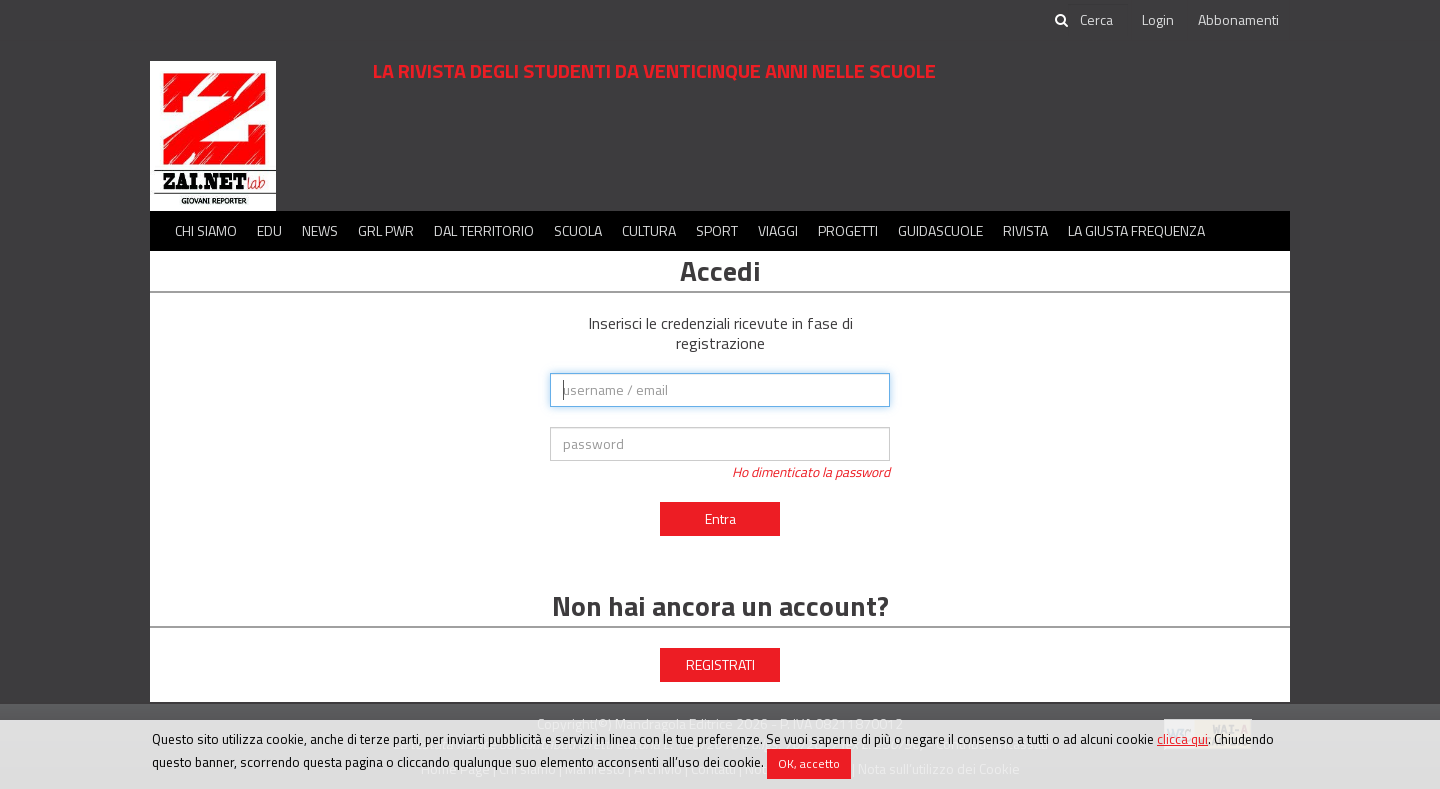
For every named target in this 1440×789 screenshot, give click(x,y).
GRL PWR (386, 230)
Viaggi (778, 230)
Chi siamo (206, 230)
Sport (717, 230)
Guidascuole (940, 230)
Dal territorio (484, 230)
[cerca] (1098, 20)
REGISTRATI (720, 664)
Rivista (1025, 230)
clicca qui (1182, 739)
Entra (720, 518)
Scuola (578, 230)
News (320, 230)
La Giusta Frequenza (1136, 230)
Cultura (649, 230)
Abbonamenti (1238, 19)
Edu (269, 230)
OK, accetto (809, 763)
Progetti (848, 230)
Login (1158, 19)
